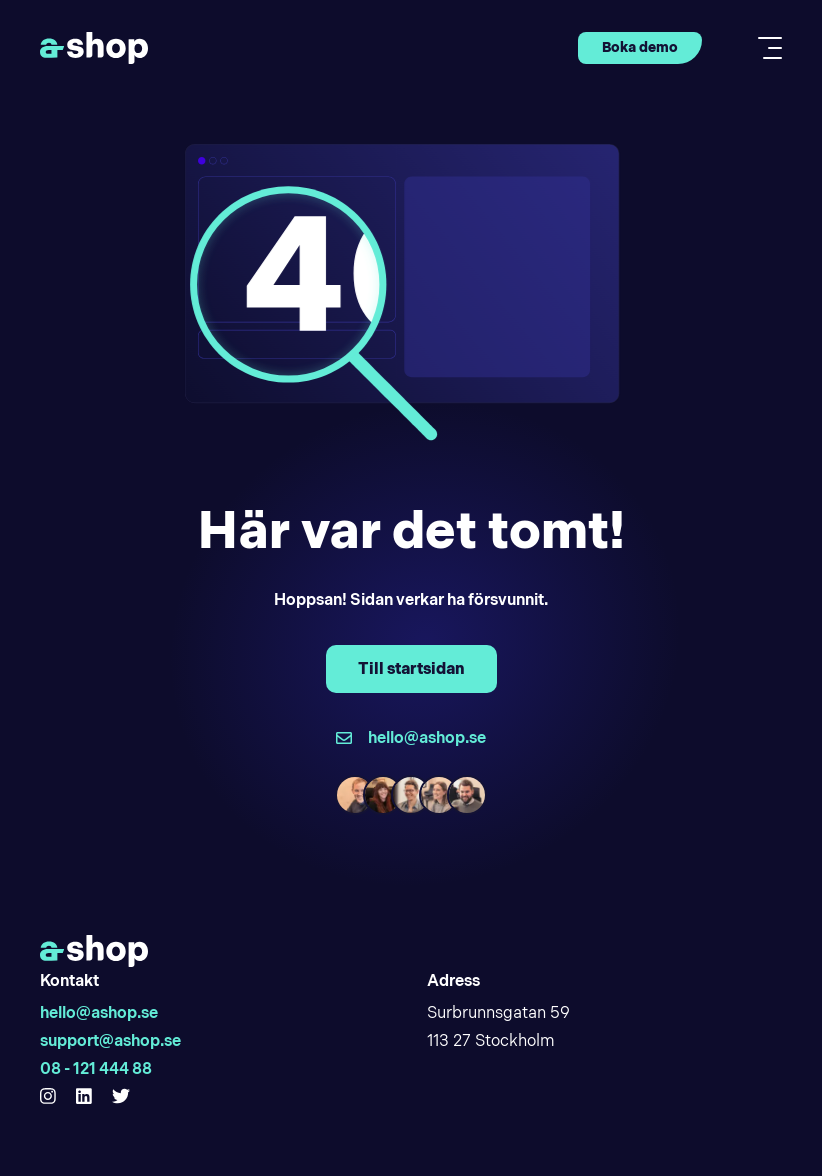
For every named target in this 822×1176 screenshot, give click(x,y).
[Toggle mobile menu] (764, 48)
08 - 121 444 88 (96, 1068)
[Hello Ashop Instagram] (48, 1097)
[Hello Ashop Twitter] (121, 1097)
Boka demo (640, 47)
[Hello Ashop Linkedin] (84, 1097)
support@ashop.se (110, 1040)
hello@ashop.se (99, 1012)
